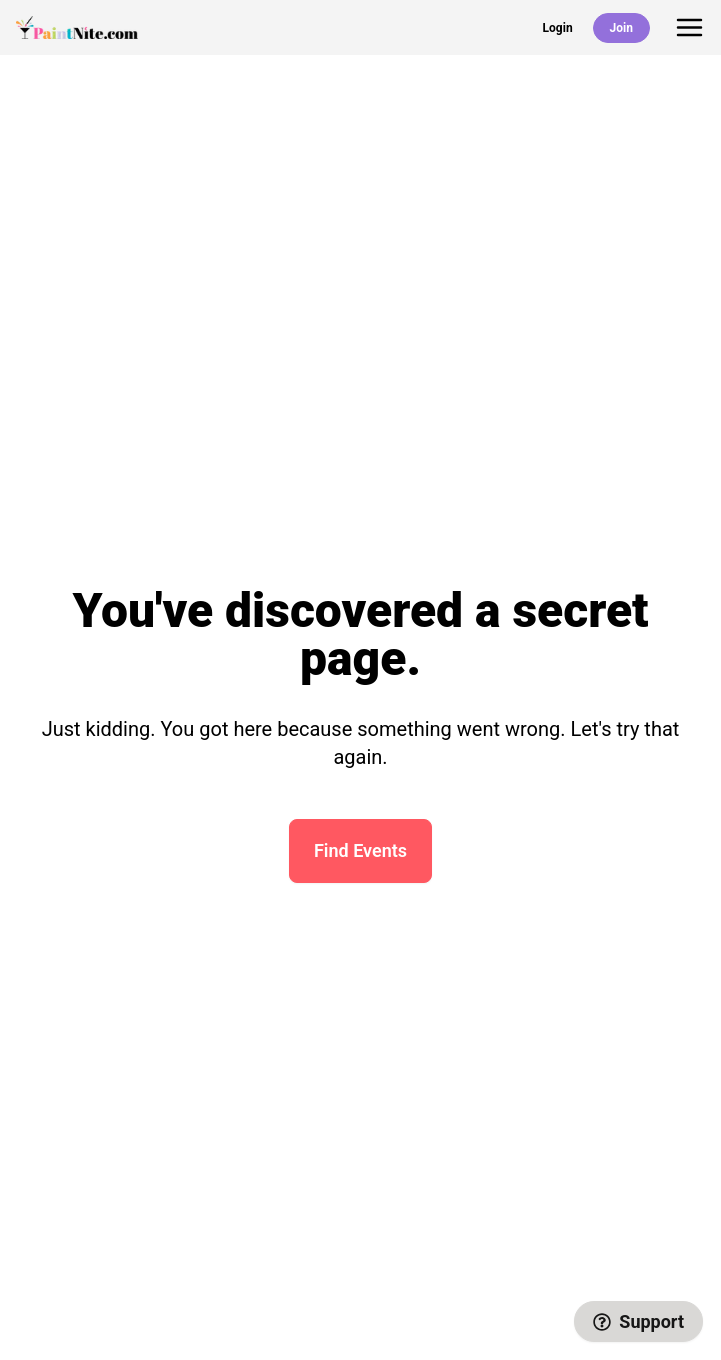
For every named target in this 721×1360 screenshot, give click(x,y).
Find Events (360, 850)
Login (558, 28)
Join (621, 28)
